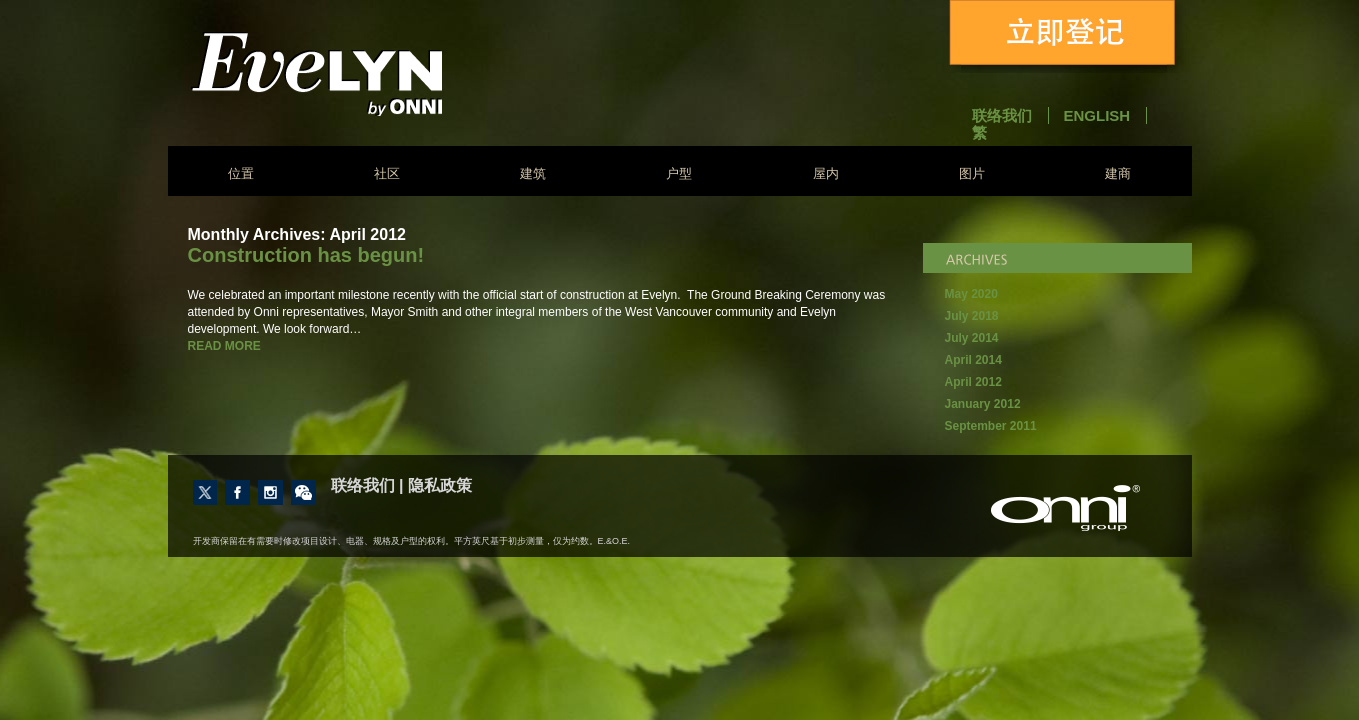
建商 (1118, 173)
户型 (679, 173)
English (1097, 115)
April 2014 (973, 360)
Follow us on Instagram (270, 492)
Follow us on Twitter (205, 492)
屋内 (826, 173)
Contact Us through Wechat (303, 492)
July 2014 (972, 338)
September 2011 (991, 426)
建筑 (533, 173)
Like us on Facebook (237, 492)
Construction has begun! (306, 255)
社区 (387, 173)
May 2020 (971, 294)
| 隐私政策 (435, 485)
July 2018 (972, 316)
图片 (972, 173)
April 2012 (973, 382)
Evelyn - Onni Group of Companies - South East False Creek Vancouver (369, 73)
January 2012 (983, 404)
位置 (241, 173)
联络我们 (1002, 115)
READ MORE (224, 346)
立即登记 (1066, 36)
